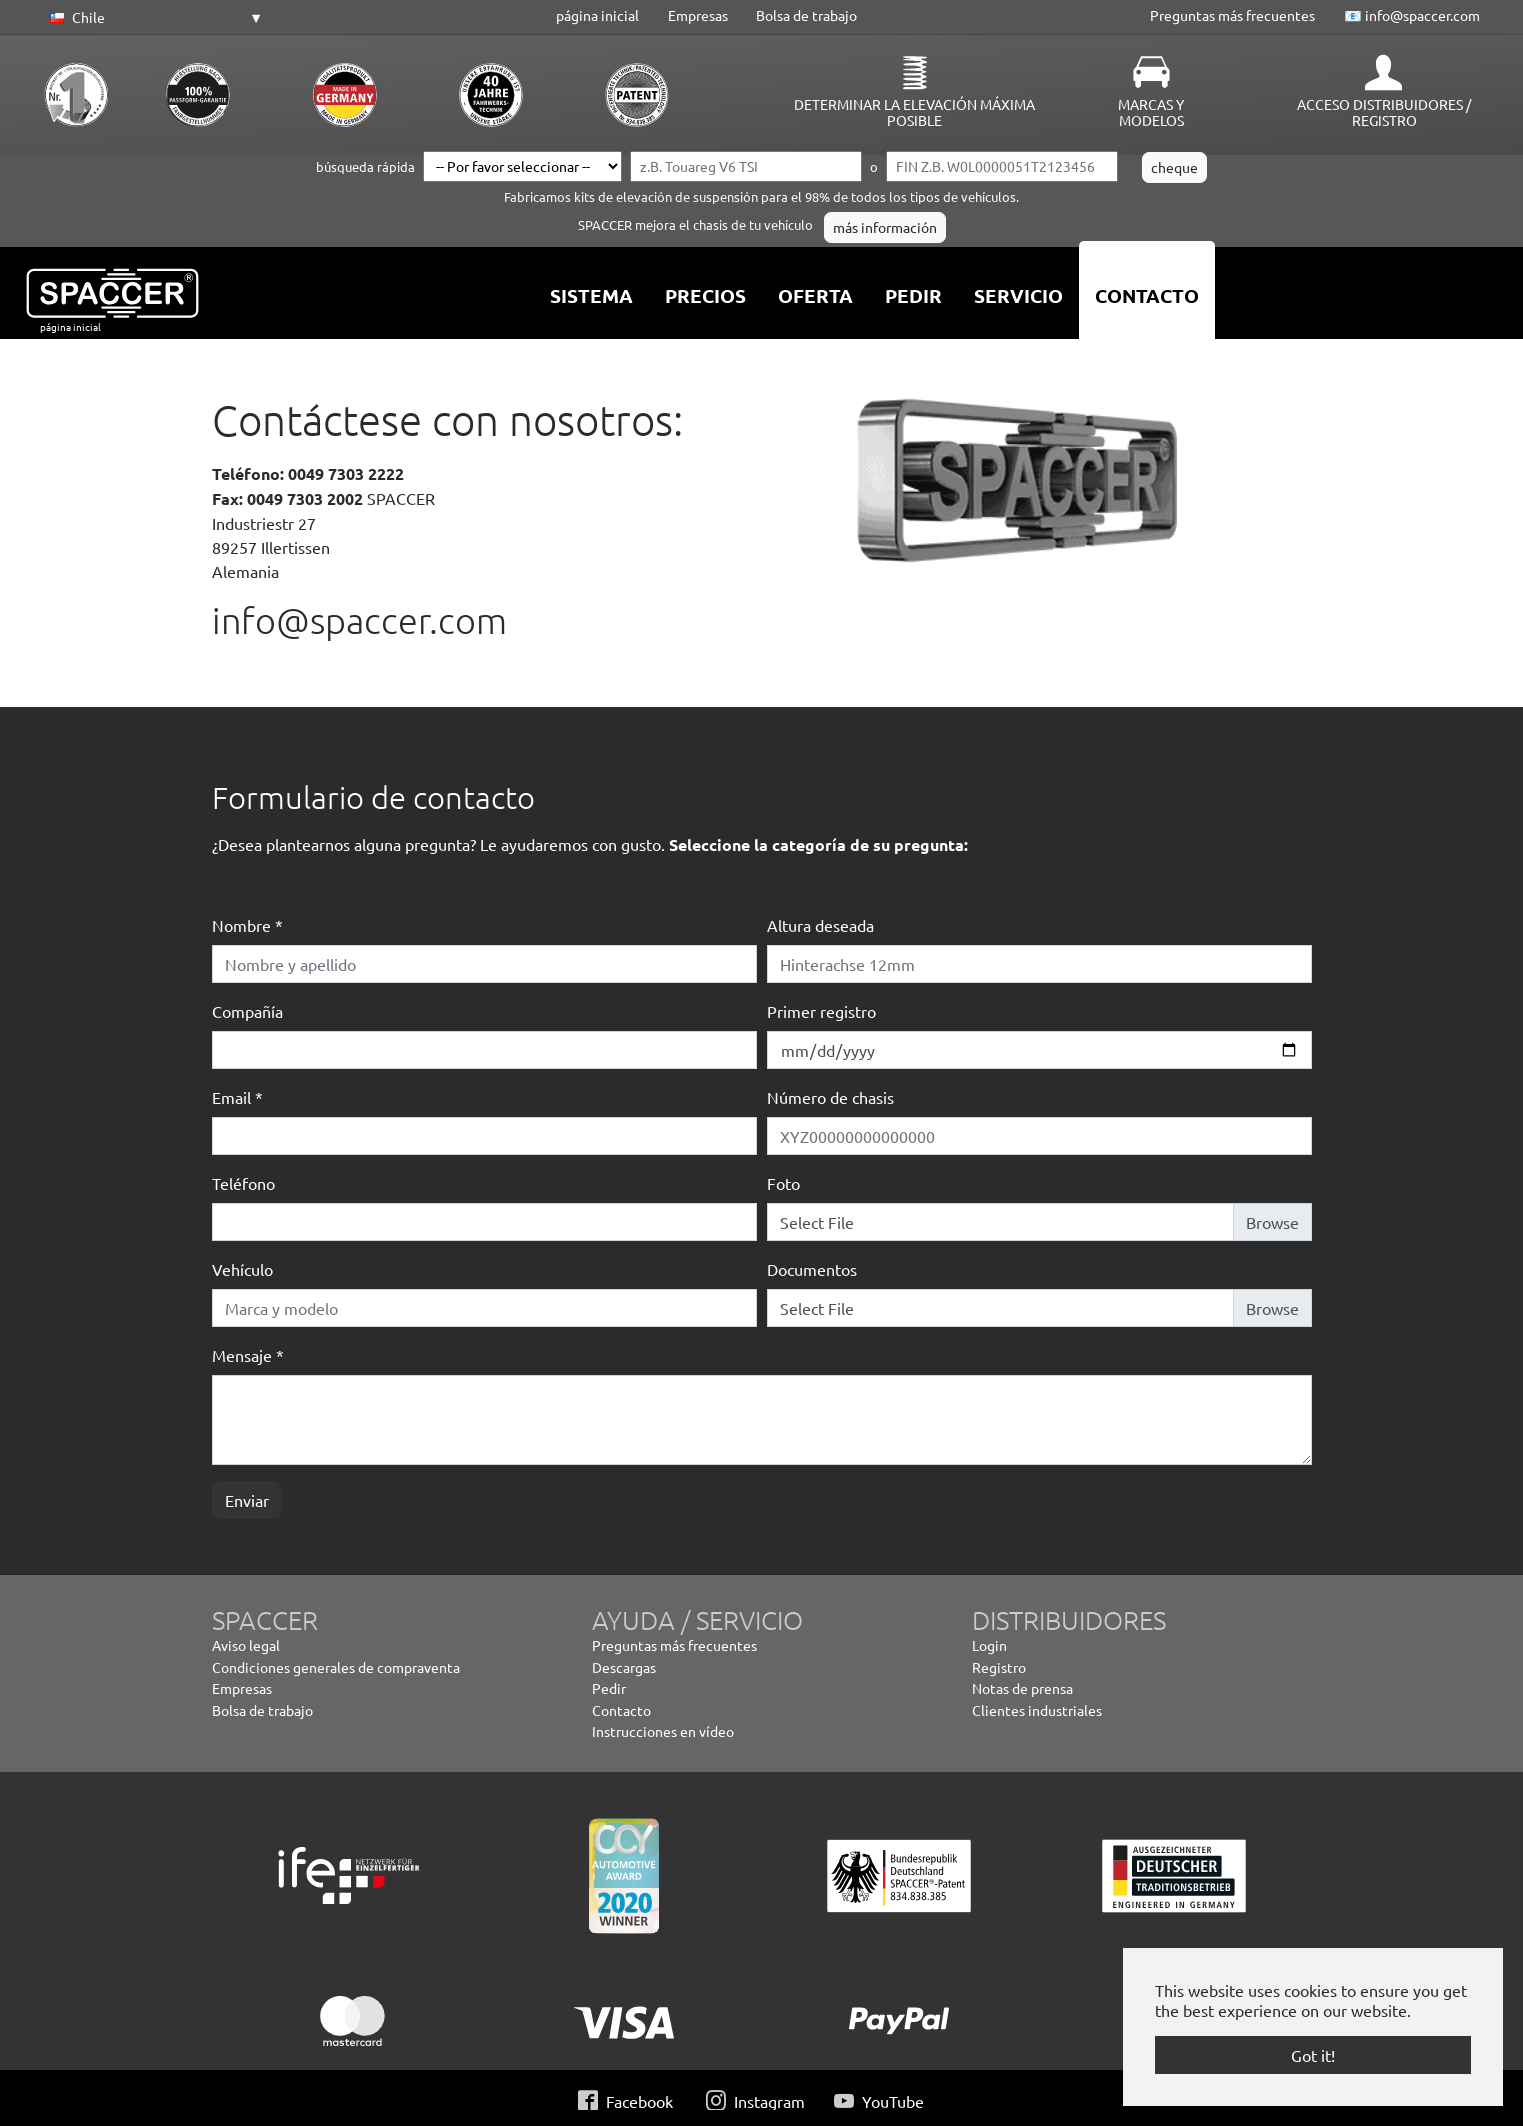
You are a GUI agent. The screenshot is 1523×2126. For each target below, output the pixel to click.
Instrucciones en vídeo (663, 1731)
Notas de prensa (1022, 1688)
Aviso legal (246, 1645)
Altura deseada (820, 925)
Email (237, 1097)
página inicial (597, 15)
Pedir (609, 1688)
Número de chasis (830, 1097)
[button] (153, 18)
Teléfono (243, 1183)
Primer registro (821, 1011)
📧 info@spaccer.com (1412, 15)
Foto (783, 1183)
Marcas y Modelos (1151, 112)
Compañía (247, 1011)
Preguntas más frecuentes (1232, 15)
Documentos (812, 1269)
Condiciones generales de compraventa (336, 1667)
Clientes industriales (1037, 1710)
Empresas (698, 15)
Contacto (621, 1710)
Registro (999, 1667)
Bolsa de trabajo (806, 15)
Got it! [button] (1313, 2055)
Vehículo (242, 1269)
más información (885, 227)
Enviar (247, 1500)
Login (989, 1645)
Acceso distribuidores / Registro (1384, 112)
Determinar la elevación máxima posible (914, 112)
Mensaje (248, 1355)
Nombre (247, 925)
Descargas (624, 1667)
